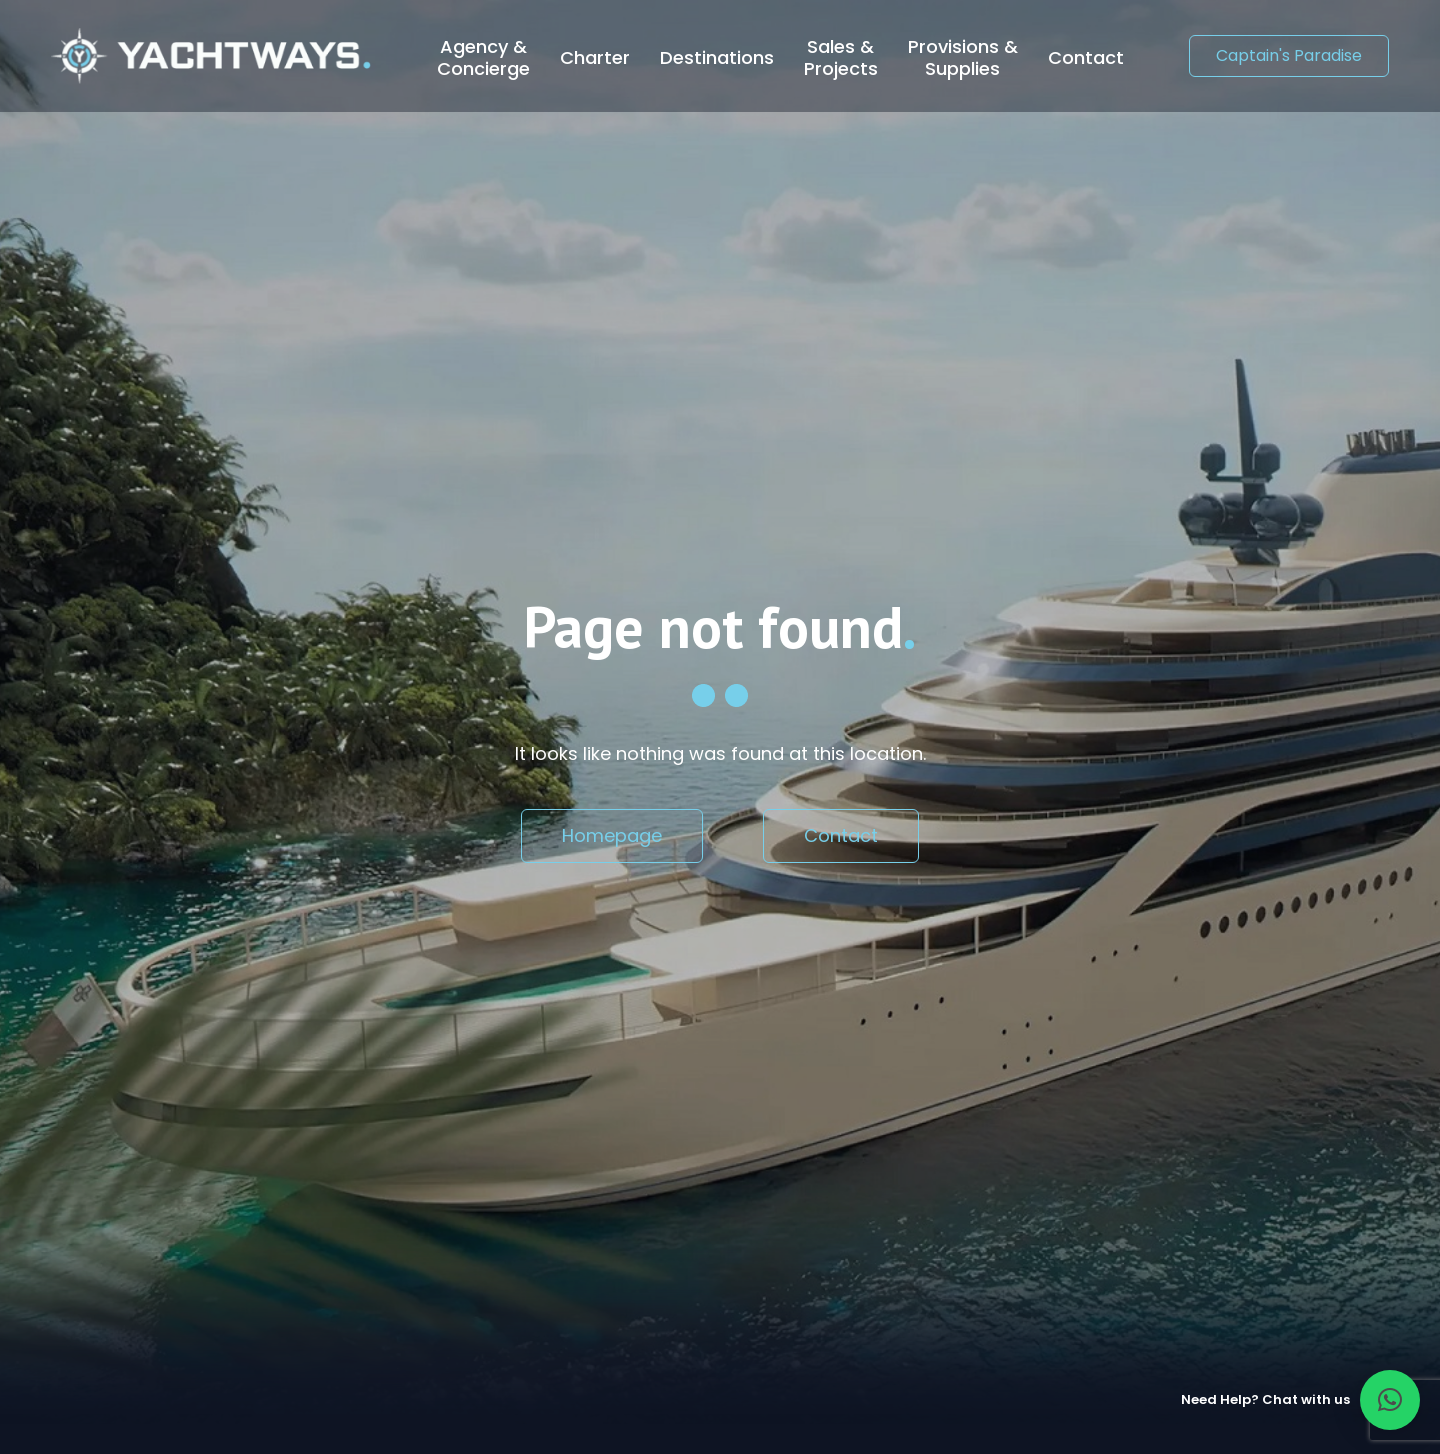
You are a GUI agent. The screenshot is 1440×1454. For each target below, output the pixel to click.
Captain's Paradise (1289, 55)
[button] (1390, 1400)
